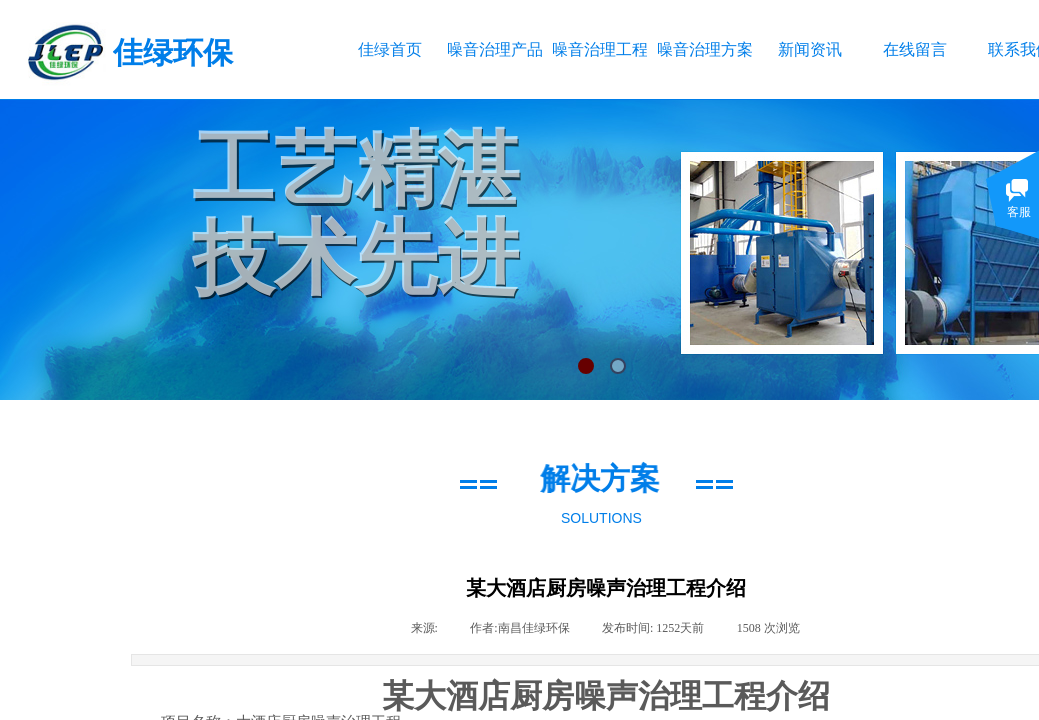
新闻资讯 (810, 49)
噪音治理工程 (599, 49)
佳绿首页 (390, 49)
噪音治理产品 (494, 49)
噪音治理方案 (704, 49)
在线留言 (915, 49)
